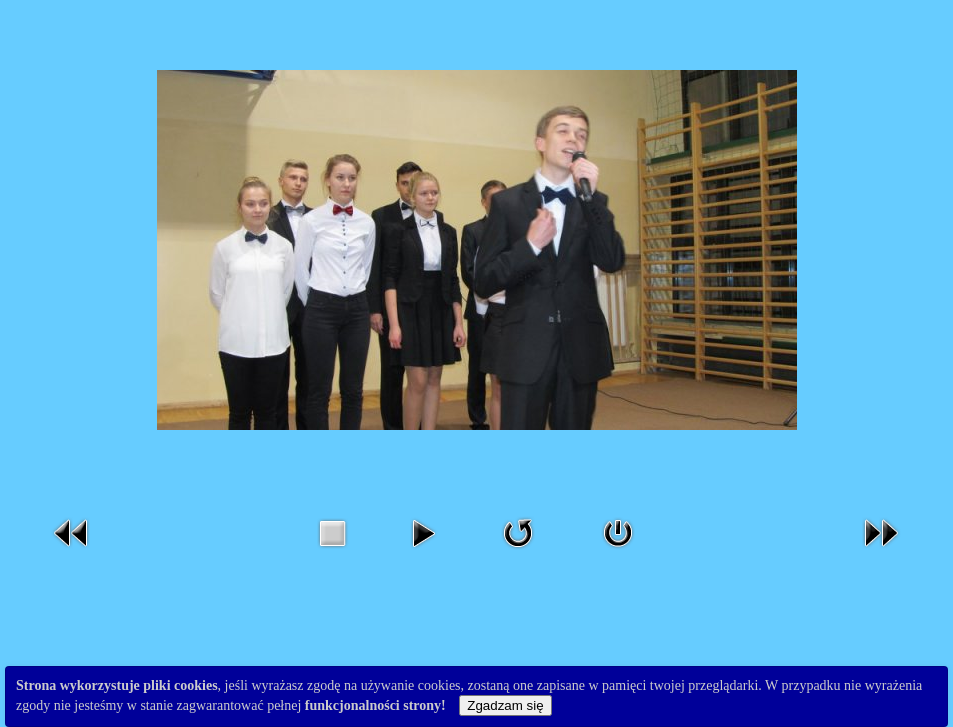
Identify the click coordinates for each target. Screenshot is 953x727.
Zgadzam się (505, 705)
